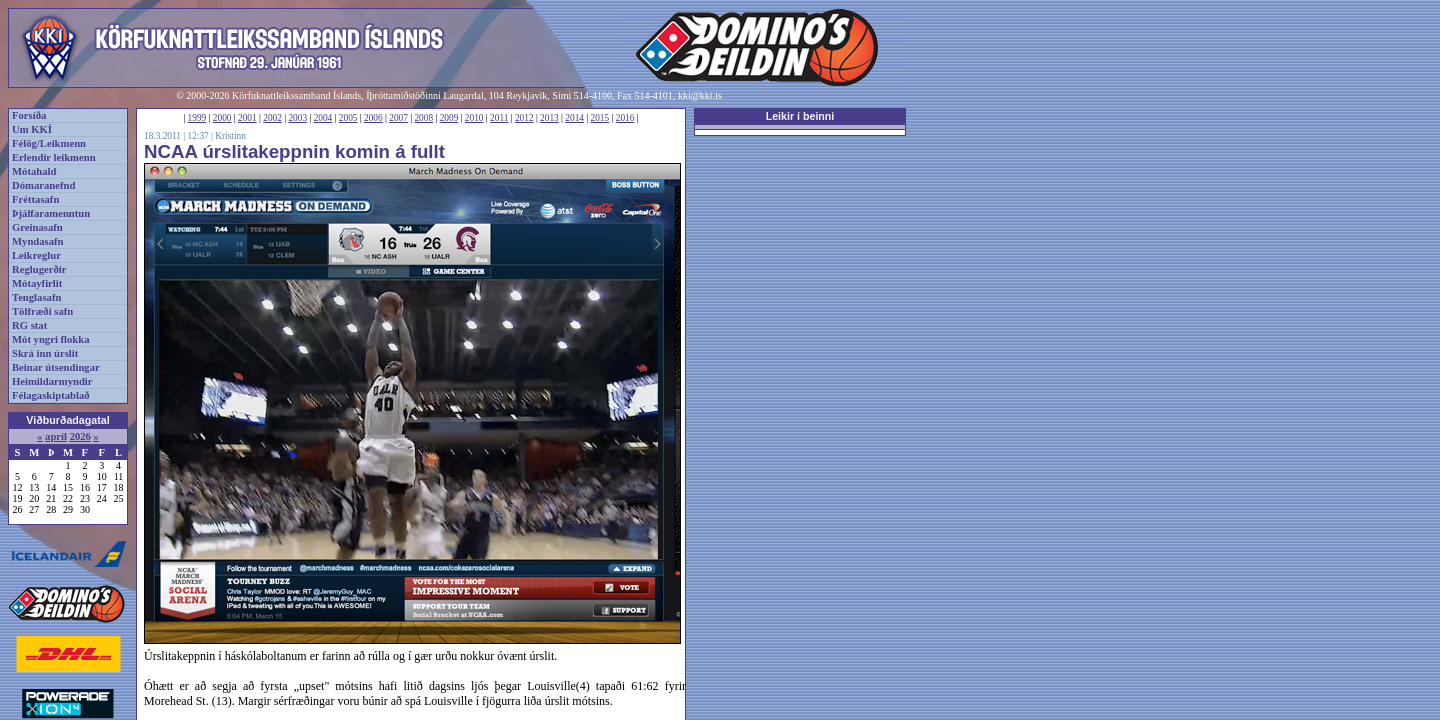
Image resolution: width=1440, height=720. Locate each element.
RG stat (29, 325)
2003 (297, 118)
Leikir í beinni (800, 116)
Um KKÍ (32, 129)
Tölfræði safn (42, 311)
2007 (398, 118)
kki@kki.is (700, 95)
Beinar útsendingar (56, 367)
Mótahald (34, 171)
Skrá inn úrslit (45, 353)
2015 (600, 118)
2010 (474, 118)
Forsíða (29, 115)
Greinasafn (37, 227)
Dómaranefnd (43, 185)
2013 (549, 118)
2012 (524, 118)
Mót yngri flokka (51, 339)
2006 (373, 118)
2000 (222, 118)
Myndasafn (38, 241)
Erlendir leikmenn (54, 157)
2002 (272, 118)
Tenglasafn (36, 297)
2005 (348, 118)
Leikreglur (36, 255)
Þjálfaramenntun (51, 213)
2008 (423, 118)
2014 (574, 118)
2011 (499, 118)
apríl (56, 436)
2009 (449, 118)
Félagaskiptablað (51, 395)
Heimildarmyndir (52, 381)
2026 (80, 436)
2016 (625, 118)
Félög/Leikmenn (49, 143)
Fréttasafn (35, 199)
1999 (197, 118)
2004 (323, 118)
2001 (247, 118)
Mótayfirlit (37, 283)
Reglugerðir (39, 269)
